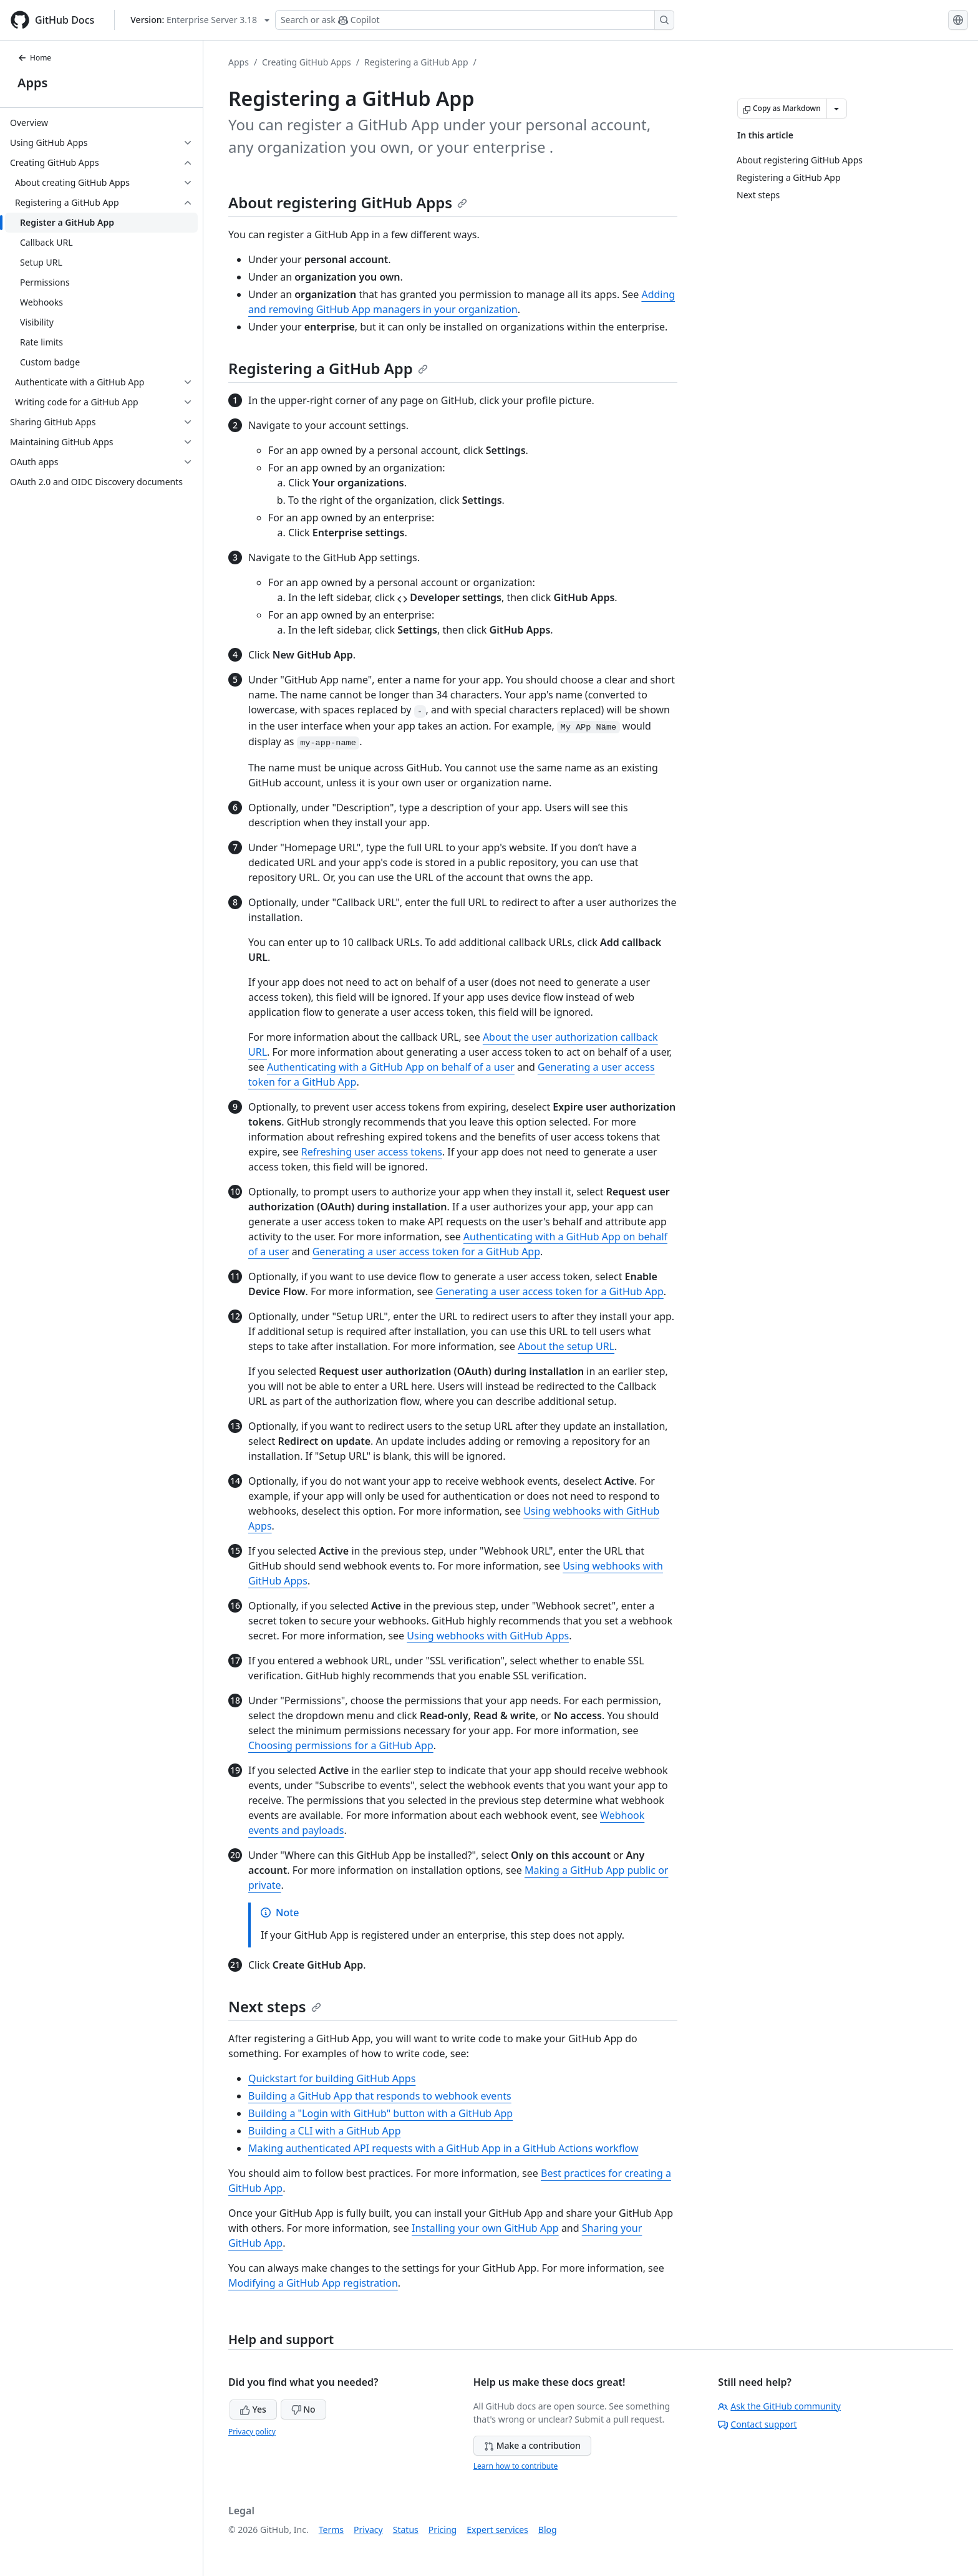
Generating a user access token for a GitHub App (426, 1251)
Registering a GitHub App (416, 62)
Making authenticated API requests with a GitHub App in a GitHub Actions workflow (443, 2148)
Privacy (368, 2529)
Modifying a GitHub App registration (313, 2283)
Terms (331, 2529)
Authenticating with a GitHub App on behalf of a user (391, 1067)
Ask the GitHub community (779, 2406)
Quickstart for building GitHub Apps (331, 2078)
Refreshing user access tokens (371, 1152)
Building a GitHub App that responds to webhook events (379, 2096)
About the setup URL (566, 1346)
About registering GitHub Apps (347, 202)
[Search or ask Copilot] (474, 20)
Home (34, 57)
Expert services (497, 2529)
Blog (547, 2529)
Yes (253, 2409)
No (303, 2409)
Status (406, 2529)
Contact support (757, 2424)
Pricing (442, 2529)
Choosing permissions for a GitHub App (340, 1745)
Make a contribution (532, 2445)
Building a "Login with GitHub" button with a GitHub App (380, 2113)
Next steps (274, 2006)
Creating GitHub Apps (306, 62)
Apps (32, 82)
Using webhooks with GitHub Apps (488, 1636)
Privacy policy (252, 2431)
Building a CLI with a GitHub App (324, 2131)
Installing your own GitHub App (485, 2228)
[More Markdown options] (836, 108)
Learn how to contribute (515, 2466)
